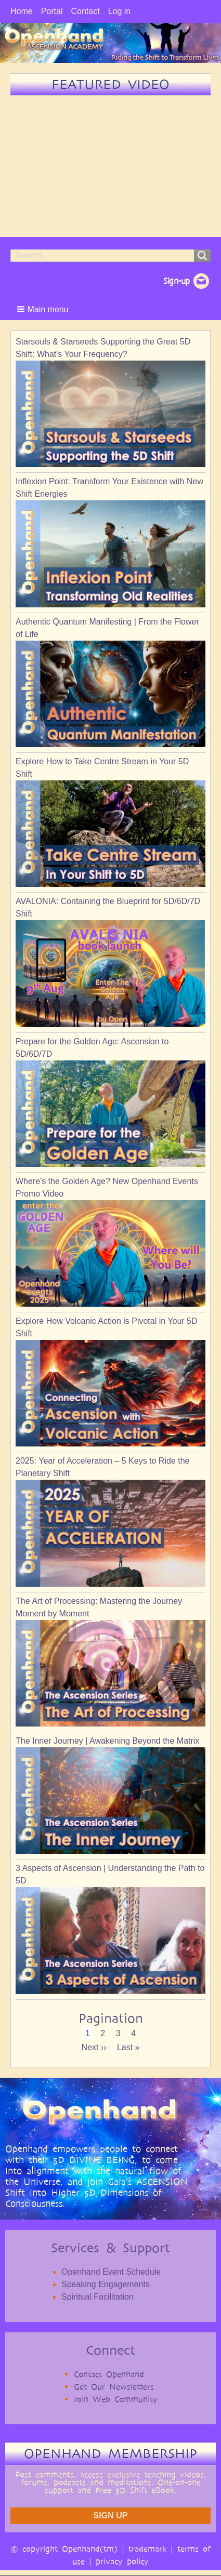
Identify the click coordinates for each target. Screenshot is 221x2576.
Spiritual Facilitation (97, 2296)
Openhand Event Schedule (111, 2271)
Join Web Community (116, 2399)
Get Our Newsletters (114, 2387)
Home (21, 11)
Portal (52, 11)
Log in (119, 11)
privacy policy (122, 2561)
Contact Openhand (109, 2374)
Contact (85, 11)
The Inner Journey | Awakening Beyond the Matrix (107, 1740)
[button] (43, 309)
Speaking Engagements (105, 2284)
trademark (147, 2549)
